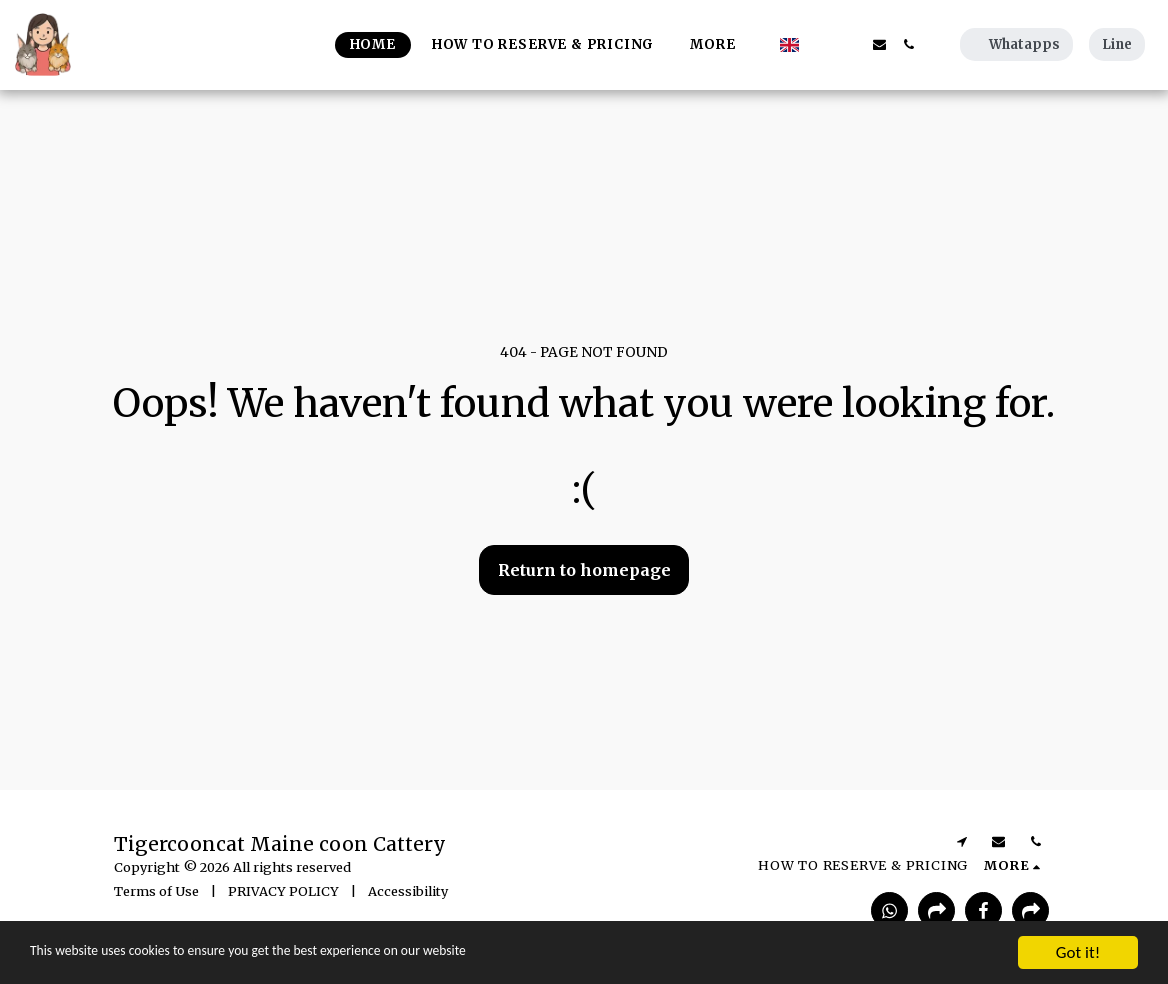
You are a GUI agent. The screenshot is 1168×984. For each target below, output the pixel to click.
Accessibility (408, 891)
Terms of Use (156, 891)
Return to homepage (584, 570)
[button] (821, 44)
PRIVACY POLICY (283, 891)
